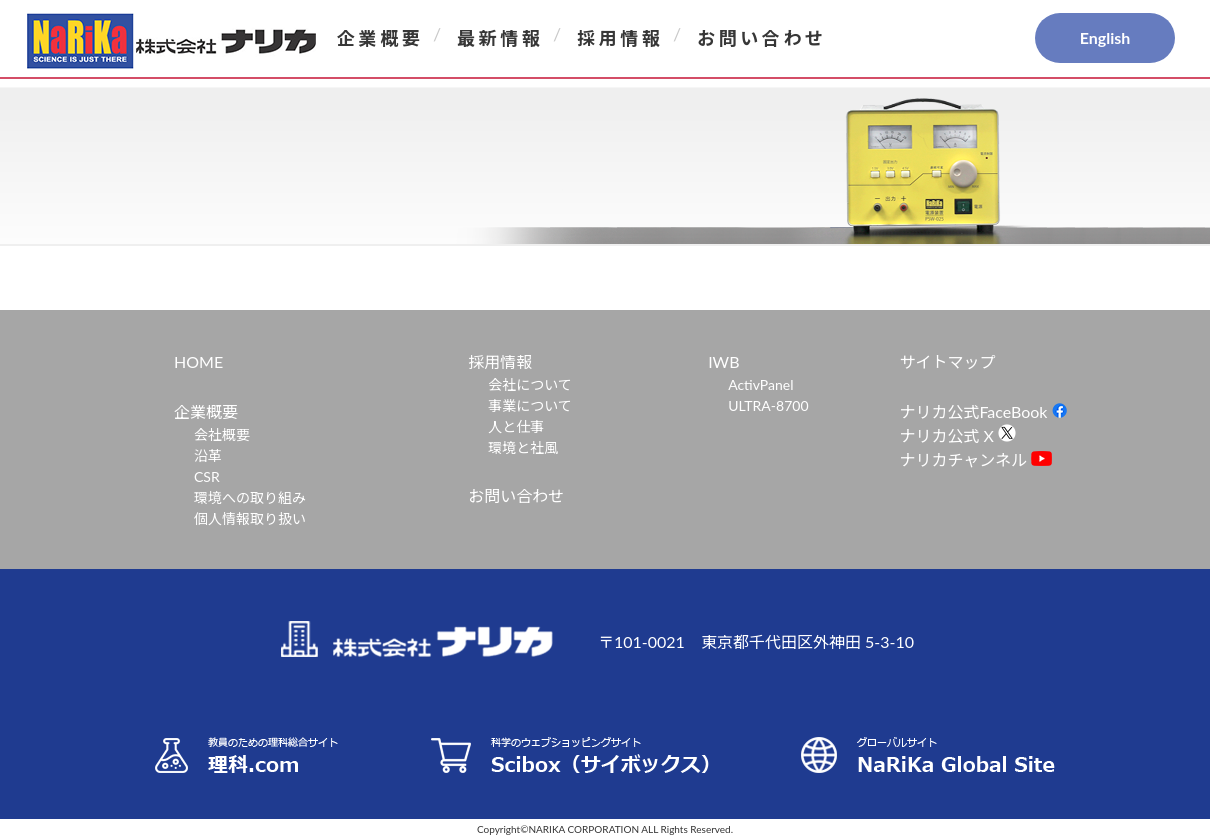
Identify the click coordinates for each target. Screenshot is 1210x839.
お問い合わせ (762, 38)
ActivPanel (760, 384)
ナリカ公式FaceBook (984, 411)
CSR (207, 476)
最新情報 (500, 38)
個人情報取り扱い (250, 518)
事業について (530, 405)
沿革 (208, 455)
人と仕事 (516, 426)
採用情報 (620, 38)
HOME (198, 361)
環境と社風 (523, 447)
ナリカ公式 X (957, 435)
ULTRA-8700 (768, 405)
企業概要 (380, 38)
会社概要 (222, 434)
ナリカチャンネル (975, 459)
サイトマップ (947, 361)
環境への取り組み (250, 497)
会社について (530, 384)
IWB (723, 361)
